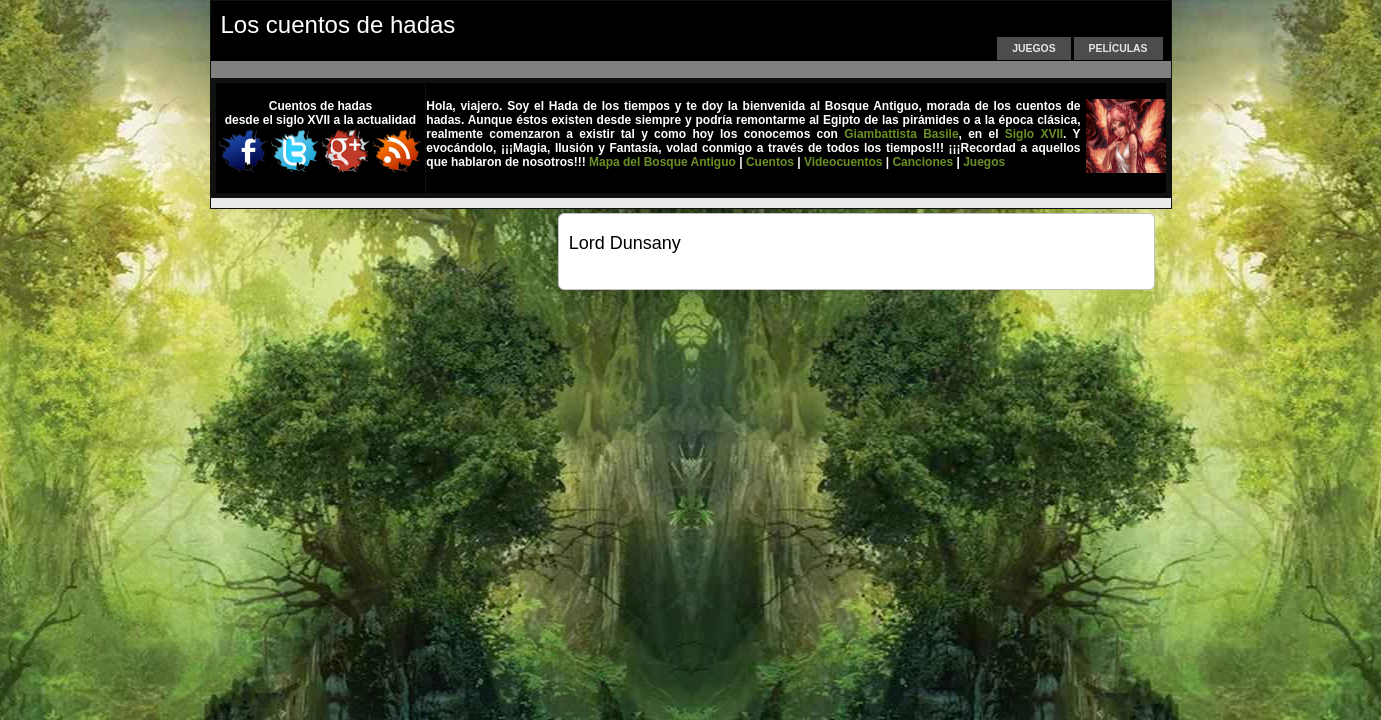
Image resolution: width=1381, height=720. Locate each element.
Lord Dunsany (625, 243)
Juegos (1033, 48)
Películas (1118, 48)
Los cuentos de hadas (338, 24)
